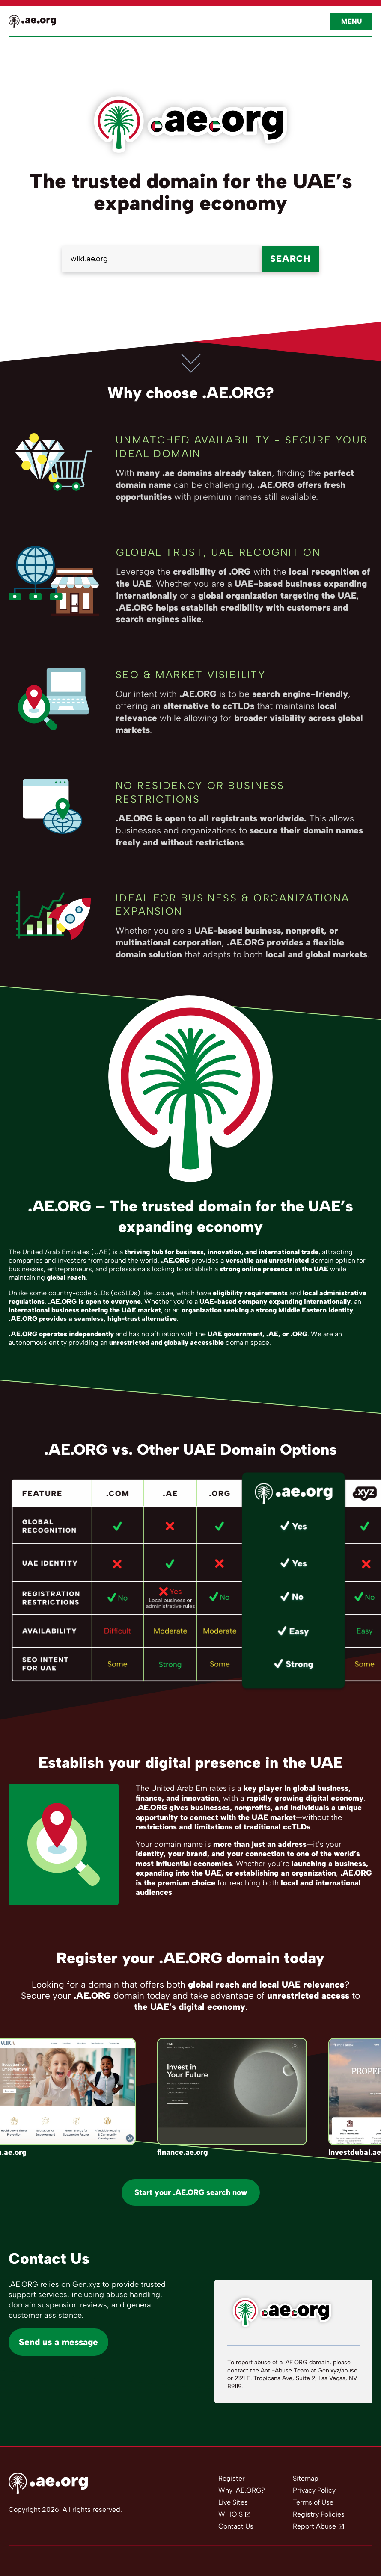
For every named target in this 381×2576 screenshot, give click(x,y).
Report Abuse (314, 2526)
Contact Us (235, 2526)
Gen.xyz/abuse (337, 2370)
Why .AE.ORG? (241, 2490)
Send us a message (58, 2342)
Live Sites (233, 2502)
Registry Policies (319, 2514)
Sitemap (305, 2478)
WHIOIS (230, 2514)
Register (231, 2478)
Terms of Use (313, 2502)
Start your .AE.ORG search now (190, 2192)
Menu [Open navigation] (351, 21)
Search (290, 258)
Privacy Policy (314, 2490)
